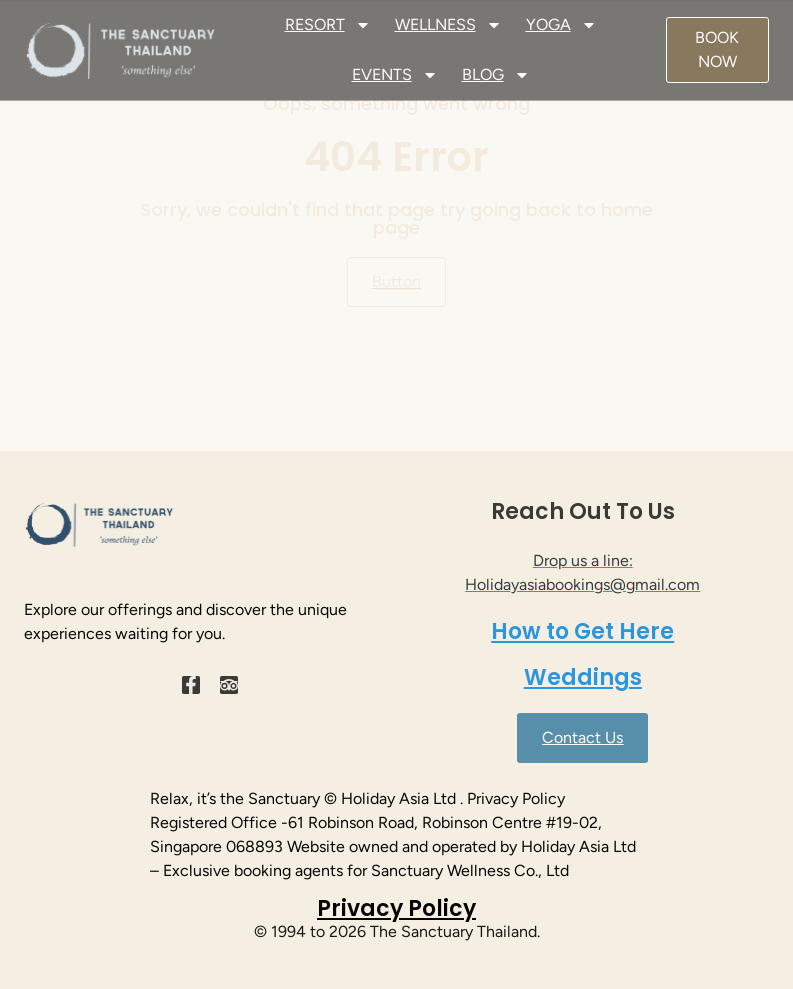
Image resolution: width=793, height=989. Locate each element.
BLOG (496, 75)
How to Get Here (582, 631)
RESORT (328, 25)
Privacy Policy (396, 908)
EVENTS (395, 75)
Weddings (583, 677)
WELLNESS (448, 25)
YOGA (561, 25)
